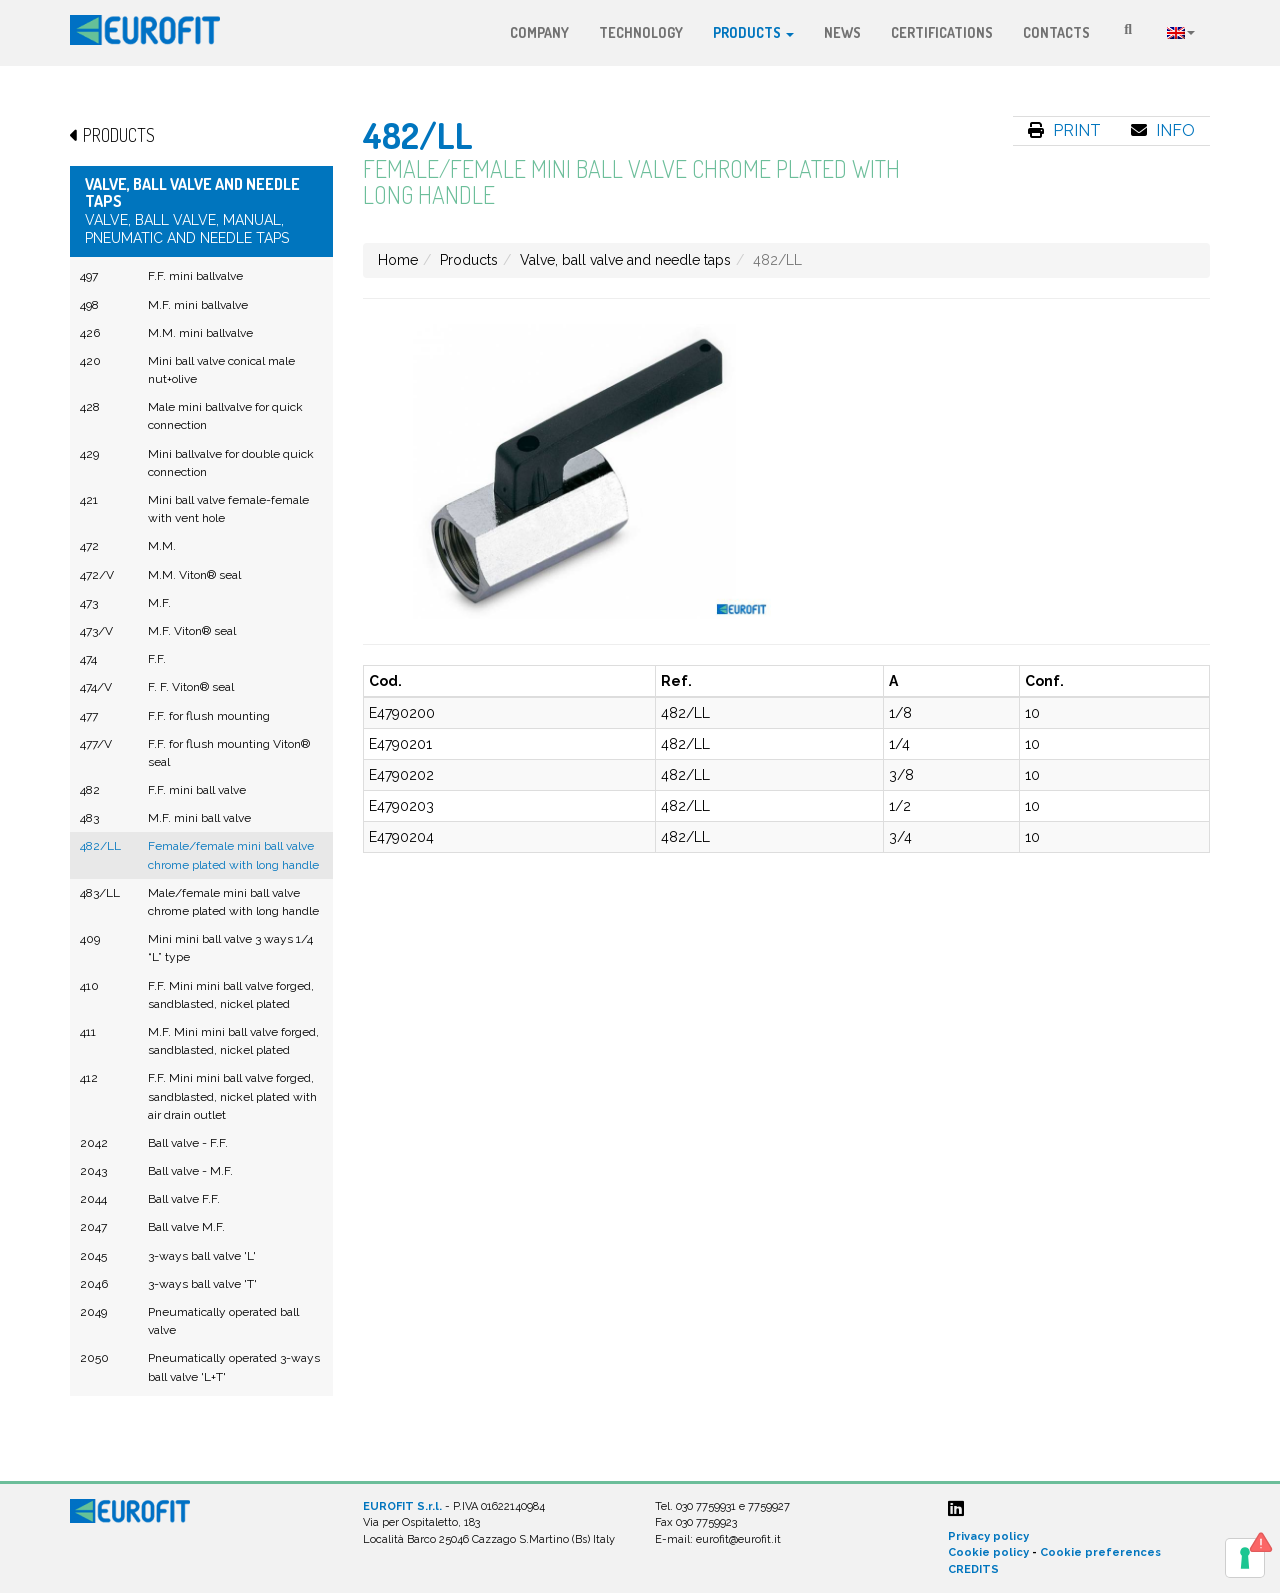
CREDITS (973, 1569)
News (842, 32)
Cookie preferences (1100, 1552)
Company (539, 32)
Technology (641, 32)
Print (1064, 130)
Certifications (942, 32)
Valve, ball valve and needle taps (625, 260)
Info (1163, 130)
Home (398, 260)
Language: (1181, 33)
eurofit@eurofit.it (738, 1539)
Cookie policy (988, 1552)
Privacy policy (988, 1536)
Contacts (1056, 32)
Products (753, 32)
